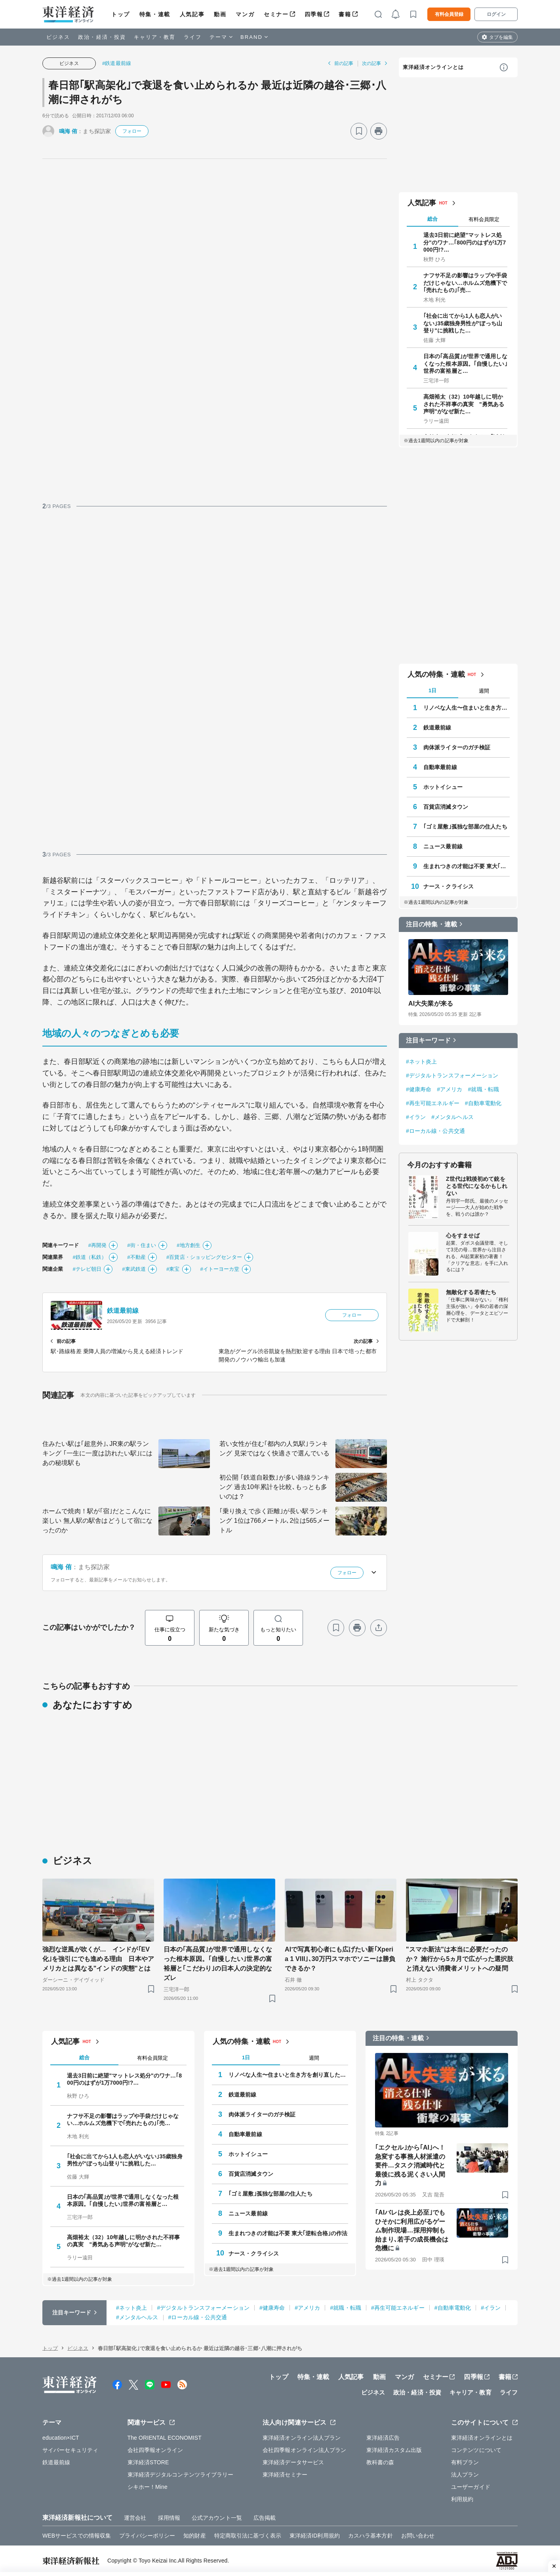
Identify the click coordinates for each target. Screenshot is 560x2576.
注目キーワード (428, 1040)
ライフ (193, 37)
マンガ (245, 14)
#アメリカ (449, 1089)
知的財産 (194, 2535)
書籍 (345, 14)
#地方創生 (188, 1245)
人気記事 (192, 14)
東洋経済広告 (383, 2438)
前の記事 (343, 63)
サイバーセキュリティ (70, 2450)
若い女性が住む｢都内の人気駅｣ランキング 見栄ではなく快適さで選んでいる (274, 1448)
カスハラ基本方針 (370, 2535)
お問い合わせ (418, 2535)
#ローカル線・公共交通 (435, 1131)
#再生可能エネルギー (432, 1103)
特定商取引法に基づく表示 (247, 2535)
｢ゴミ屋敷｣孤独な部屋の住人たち (465, 826)
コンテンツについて (476, 2450)
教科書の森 (380, 2462)
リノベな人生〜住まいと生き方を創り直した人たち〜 (466, 708)
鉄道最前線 (123, 1310)
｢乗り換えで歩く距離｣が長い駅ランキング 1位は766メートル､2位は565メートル (274, 1520)
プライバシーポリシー (147, 2535)
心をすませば (463, 1235)
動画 (220, 14)
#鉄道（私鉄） (89, 1257)
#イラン (416, 1117)
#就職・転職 (483, 1089)
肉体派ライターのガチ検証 (456, 747)
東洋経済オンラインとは (433, 67)
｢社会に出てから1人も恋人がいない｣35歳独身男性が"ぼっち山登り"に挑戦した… (462, 323)
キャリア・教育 (155, 37)
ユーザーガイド (470, 2487)
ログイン (496, 14)
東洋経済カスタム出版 (394, 2450)
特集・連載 (154, 14)
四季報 (314, 14)
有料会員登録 (449, 14)
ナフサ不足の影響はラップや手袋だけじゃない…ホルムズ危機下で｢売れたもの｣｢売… (465, 282)
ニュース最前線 (443, 846)
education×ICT (60, 2438)
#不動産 (136, 1257)
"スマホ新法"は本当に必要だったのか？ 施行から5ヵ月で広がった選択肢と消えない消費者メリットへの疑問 (459, 1959)
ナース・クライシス (448, 886)
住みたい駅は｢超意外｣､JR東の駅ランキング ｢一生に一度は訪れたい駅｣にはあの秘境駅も (97, 1453)
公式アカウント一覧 (217, 2518)
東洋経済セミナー (285, 2474)
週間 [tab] (484, 691)
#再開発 (97, 1245)
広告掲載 (264, 2518)
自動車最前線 (440, 767)
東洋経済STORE (148, 2462)
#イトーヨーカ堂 (220, 1269)
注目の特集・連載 (431, 924)
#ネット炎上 (421, 1061)
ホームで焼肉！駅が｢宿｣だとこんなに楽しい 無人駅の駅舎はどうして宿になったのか (97, 1520)
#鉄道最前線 (116, 63)
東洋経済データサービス (293, 2462)
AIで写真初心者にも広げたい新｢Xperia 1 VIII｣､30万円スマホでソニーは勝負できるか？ (340, 1959)
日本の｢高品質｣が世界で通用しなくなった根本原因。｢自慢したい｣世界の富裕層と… (465, 363)
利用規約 (462, 2499)
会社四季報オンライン (155, 2450)
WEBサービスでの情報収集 (76, 2535)
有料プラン (465, 2462)
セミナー (276, 14)
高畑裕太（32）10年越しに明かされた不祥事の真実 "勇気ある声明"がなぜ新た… (463, 403)
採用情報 (169, 2518)
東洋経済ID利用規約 (315, 2535)
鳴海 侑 (68, 131)
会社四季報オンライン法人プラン (305, 2450)
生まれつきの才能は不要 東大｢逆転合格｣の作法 (466, 866)
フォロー (131, 131)
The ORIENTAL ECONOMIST (165, 2438)
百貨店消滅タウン (445, 807)
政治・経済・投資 (102, 37)
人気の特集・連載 (436, 674)
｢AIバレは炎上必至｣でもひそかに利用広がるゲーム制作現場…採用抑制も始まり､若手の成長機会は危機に (411, 2230)
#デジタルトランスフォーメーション (452, 1075)
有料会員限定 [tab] (484, 219)
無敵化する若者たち (471, 1292)
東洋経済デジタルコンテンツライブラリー (181, 2474)
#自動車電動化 (483, 1103)
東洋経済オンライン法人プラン (302, 2438)
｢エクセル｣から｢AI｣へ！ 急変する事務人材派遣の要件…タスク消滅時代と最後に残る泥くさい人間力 (412, 2165)
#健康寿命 (418, 1089)
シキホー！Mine (148, 2487)
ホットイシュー (443, 787)
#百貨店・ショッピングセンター (204, 1257)
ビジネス (58, 37)
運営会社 (135, 2518)
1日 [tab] (432, 690)
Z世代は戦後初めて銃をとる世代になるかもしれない (476, 1186)
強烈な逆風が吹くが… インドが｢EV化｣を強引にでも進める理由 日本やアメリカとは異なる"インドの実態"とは (98, 1959)
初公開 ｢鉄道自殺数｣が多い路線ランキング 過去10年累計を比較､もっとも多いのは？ (274, 1487)
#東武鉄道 (134, 1269)
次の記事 (371, 63)
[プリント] (378, 131)
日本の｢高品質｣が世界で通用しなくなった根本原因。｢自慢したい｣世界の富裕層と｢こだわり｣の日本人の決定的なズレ (218, 1963)
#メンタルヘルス (452, 1117)
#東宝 (173, 1269)
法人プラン (465, 2474)
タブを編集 (501, 37)
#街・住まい (141, 1245)
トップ (120, 14)
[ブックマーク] (358, 131)
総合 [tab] (432, 219)
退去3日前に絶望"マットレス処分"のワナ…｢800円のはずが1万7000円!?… (464, 242)
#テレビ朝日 (86, 1269)
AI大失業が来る (430, 1003)
